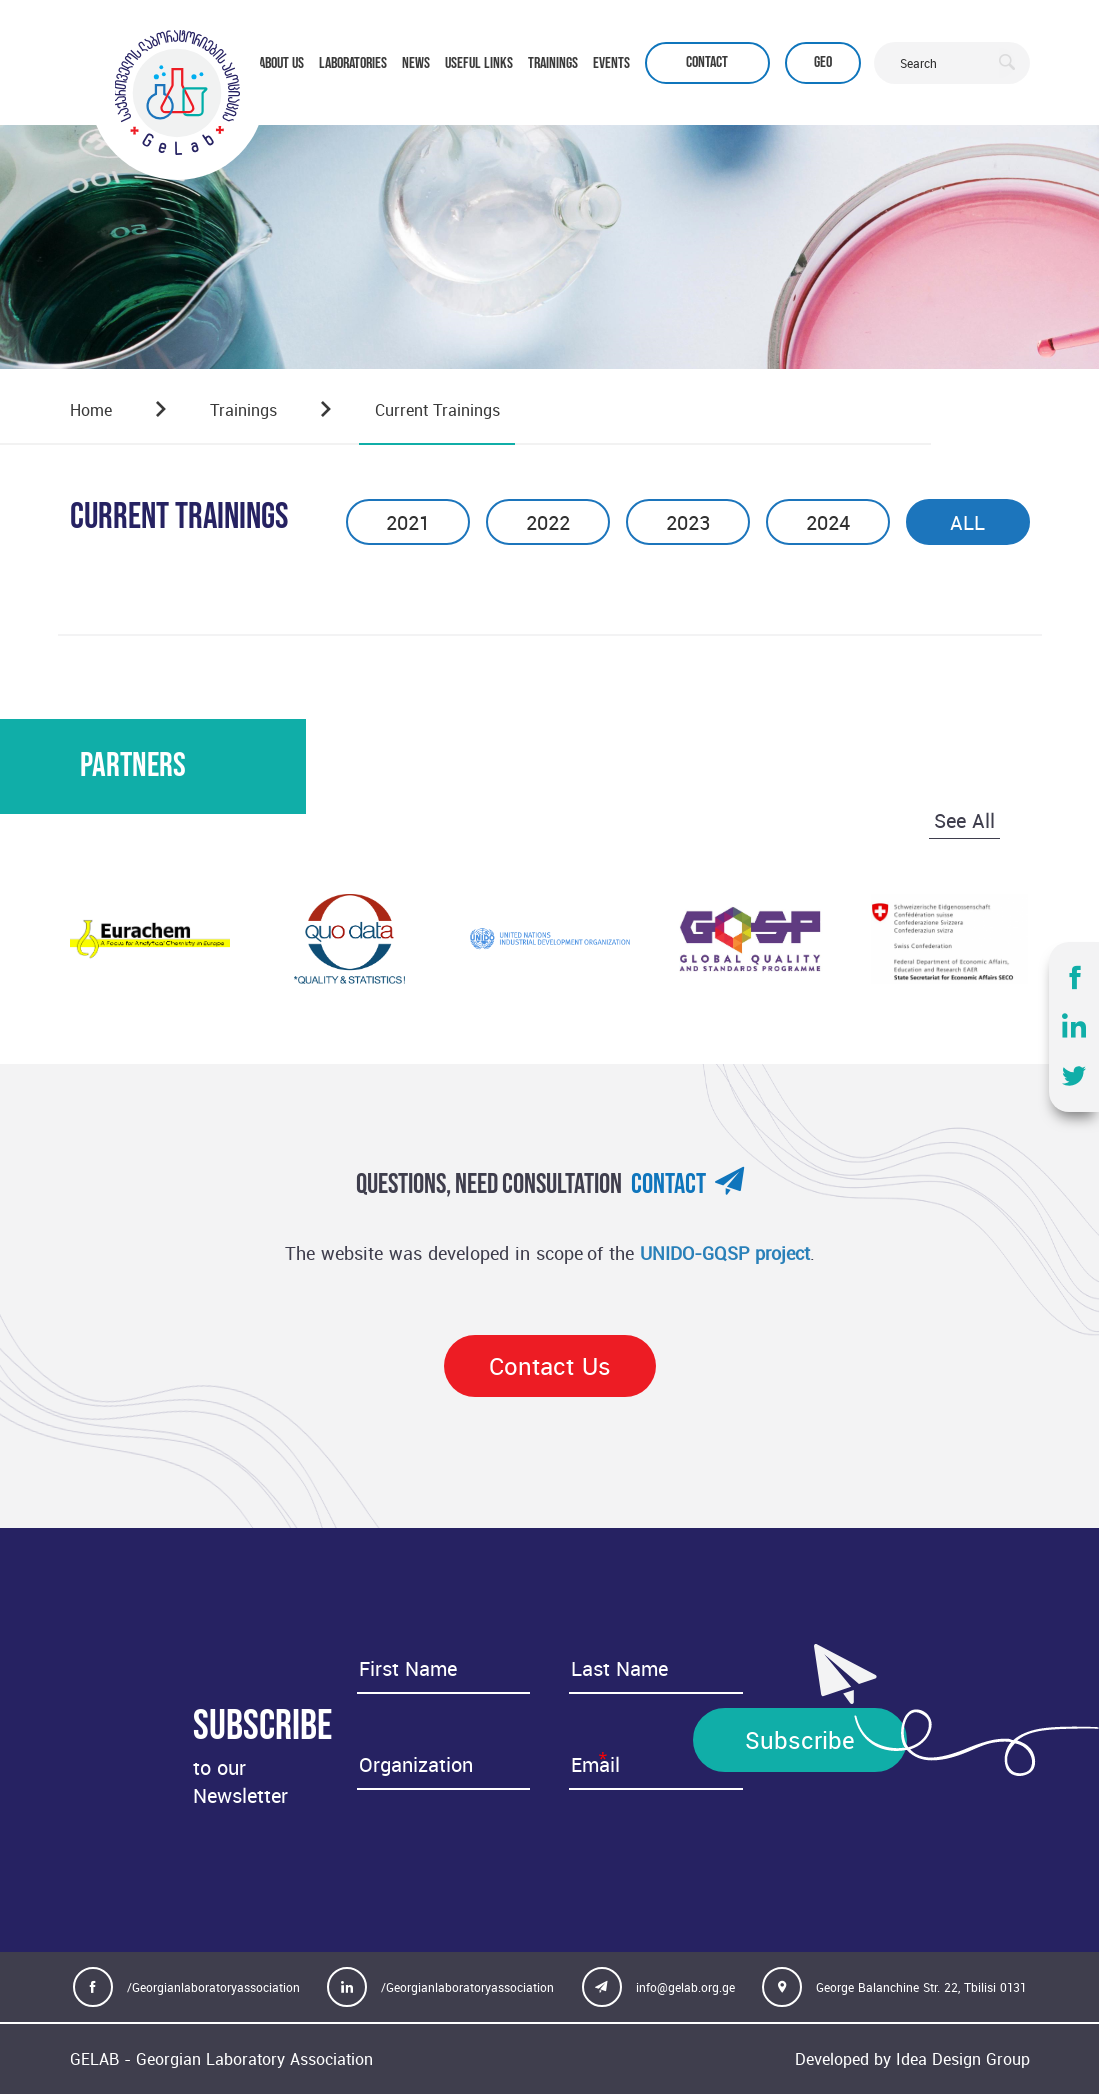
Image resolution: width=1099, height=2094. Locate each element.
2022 (548, 522)
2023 (688, 522)
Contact (707, 62)
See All (964, 820)
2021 (407, 522)
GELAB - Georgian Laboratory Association (221, 2059)
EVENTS (611, 63)
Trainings (243, 410)
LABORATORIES (353, 63)
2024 (828, 522)
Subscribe (800, 1740)
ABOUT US (281, 63)
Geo (823, 62)
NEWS (416, 63)
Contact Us (550, 1366)
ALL (967, 522)
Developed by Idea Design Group (912, 2059)
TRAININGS (553, 63)
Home (91, 410)
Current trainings (437, 410)
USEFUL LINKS (479, 63)
